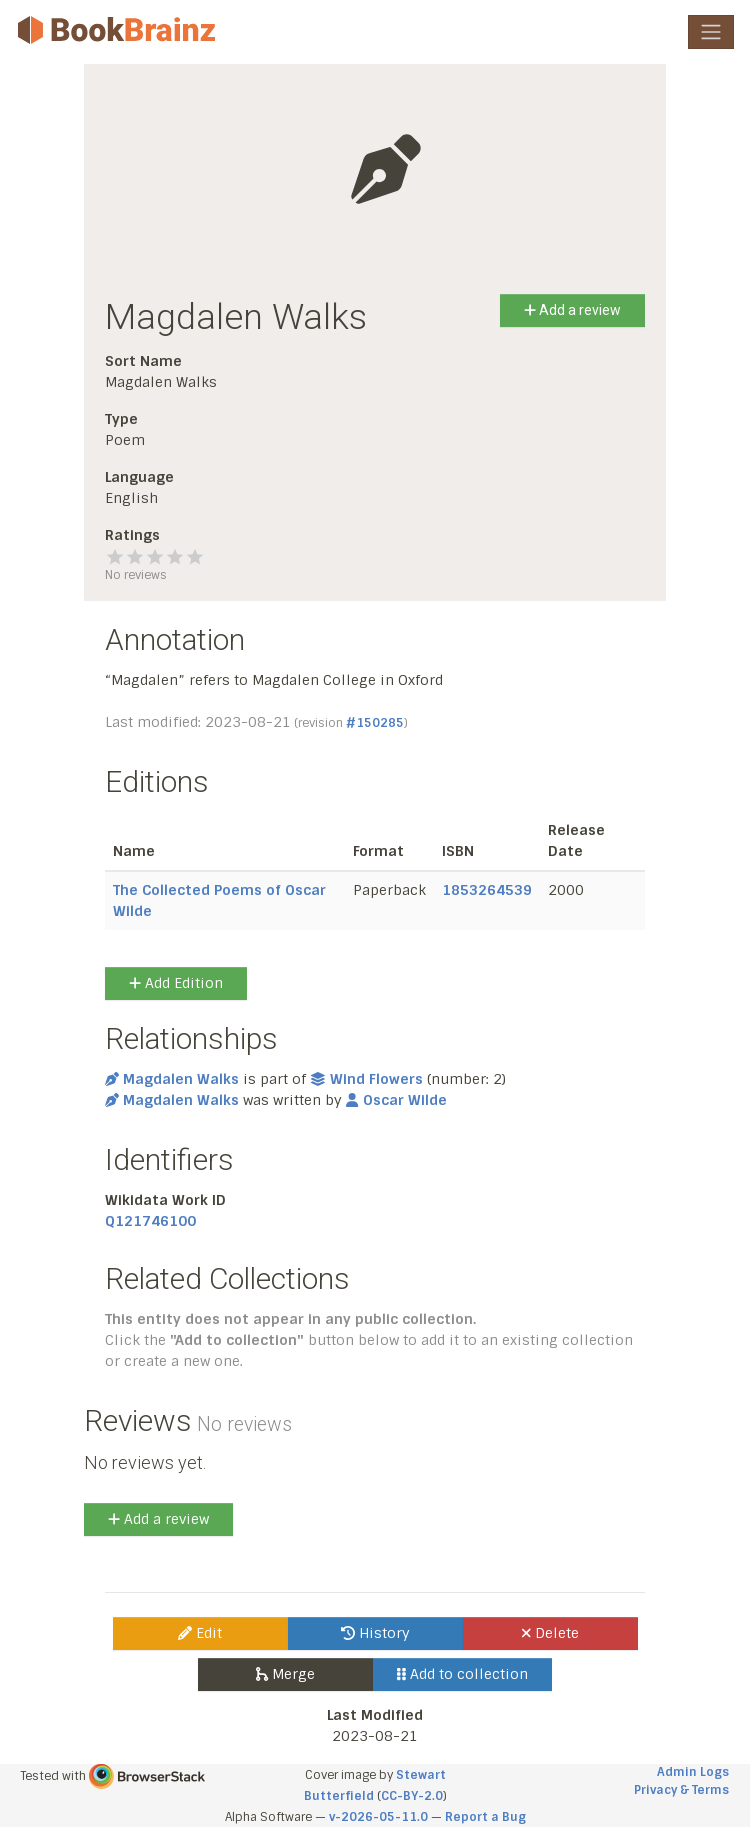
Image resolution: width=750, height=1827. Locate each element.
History (375, 1633)
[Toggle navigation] (711, 32)
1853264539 (487, 890)
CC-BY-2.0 (412, 1796)
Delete (550, 1633)
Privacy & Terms (681, 1790)
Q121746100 (150, 1221)
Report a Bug (485, 1817)
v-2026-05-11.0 (378, 1817)
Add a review (572, 310)
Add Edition (176, 983)
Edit (200, 1633)
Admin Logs (693, 1772)
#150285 (375, 723)
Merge (285, 1674)
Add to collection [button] (462, 1674)
